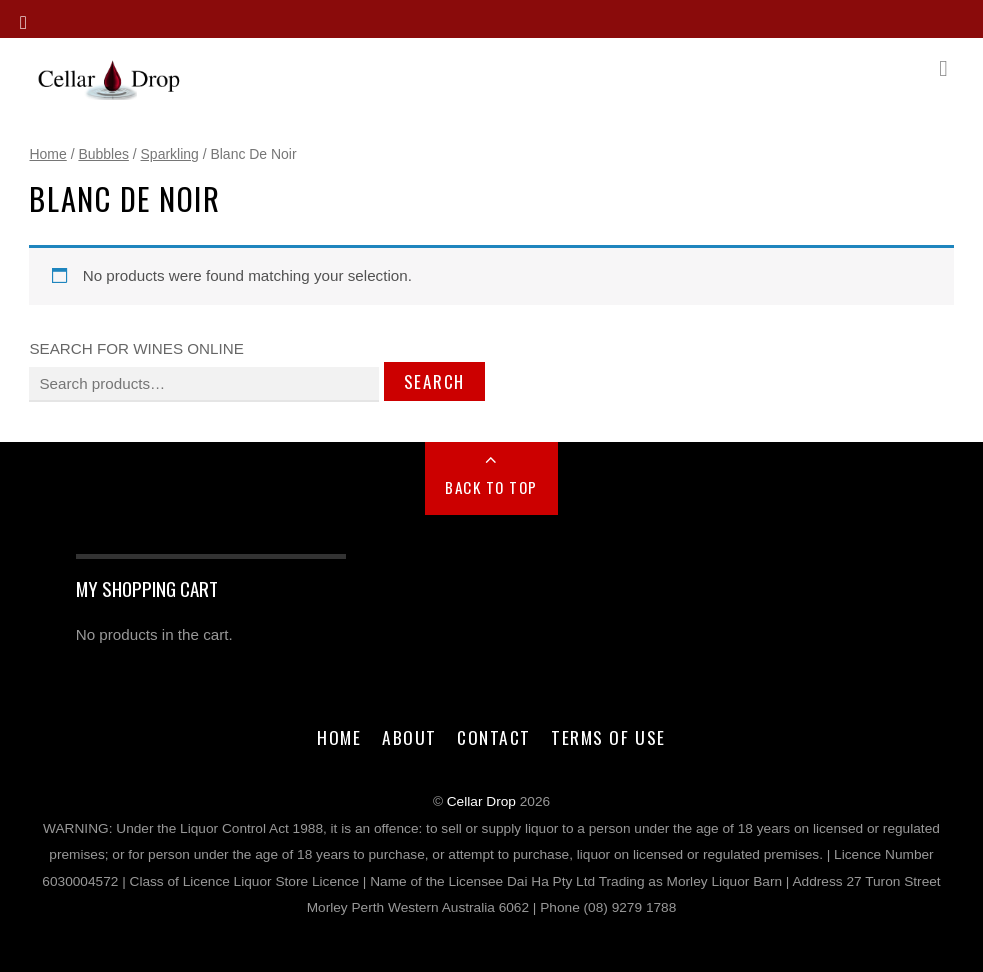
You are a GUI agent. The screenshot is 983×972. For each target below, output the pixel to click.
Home (47, 154)
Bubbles (103, 154)
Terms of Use (608, 737)
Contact (494, 737)
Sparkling (170, 154)
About (409, 737)
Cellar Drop (481, 801)
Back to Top (491, 487)
